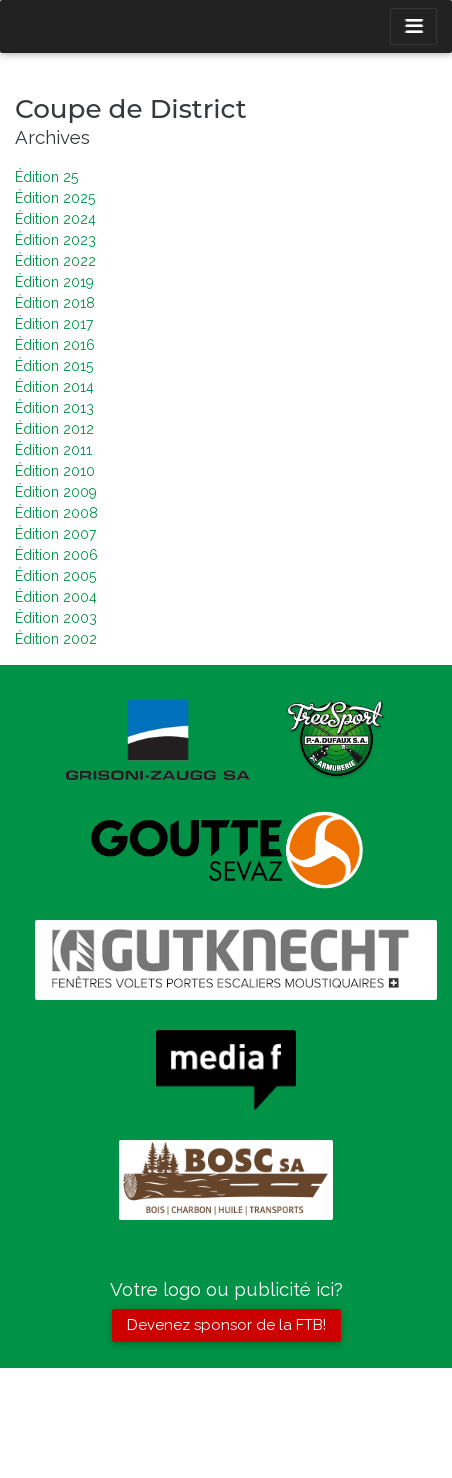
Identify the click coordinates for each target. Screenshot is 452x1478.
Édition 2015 (54, 366)
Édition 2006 (56, 555)
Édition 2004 (56, 597)
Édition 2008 (56, 513)
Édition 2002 (56, 639)
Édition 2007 (55, 534)
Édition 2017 (54, 324)
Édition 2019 (54, 282)
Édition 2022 (55, 261)
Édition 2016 (55, 345)
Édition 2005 (55, 576)
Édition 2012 (54, 429)
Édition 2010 (55, 471)
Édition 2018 (55, 303)
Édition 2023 (55, 240)
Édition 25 (46, 177)
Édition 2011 (53, 450)
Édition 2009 (56, 492)
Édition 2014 (54, 387)
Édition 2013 (54, 408)
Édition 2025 (55, 198)
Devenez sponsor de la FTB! (226, 1325)
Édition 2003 (56, 618)
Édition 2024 (55, 219)
